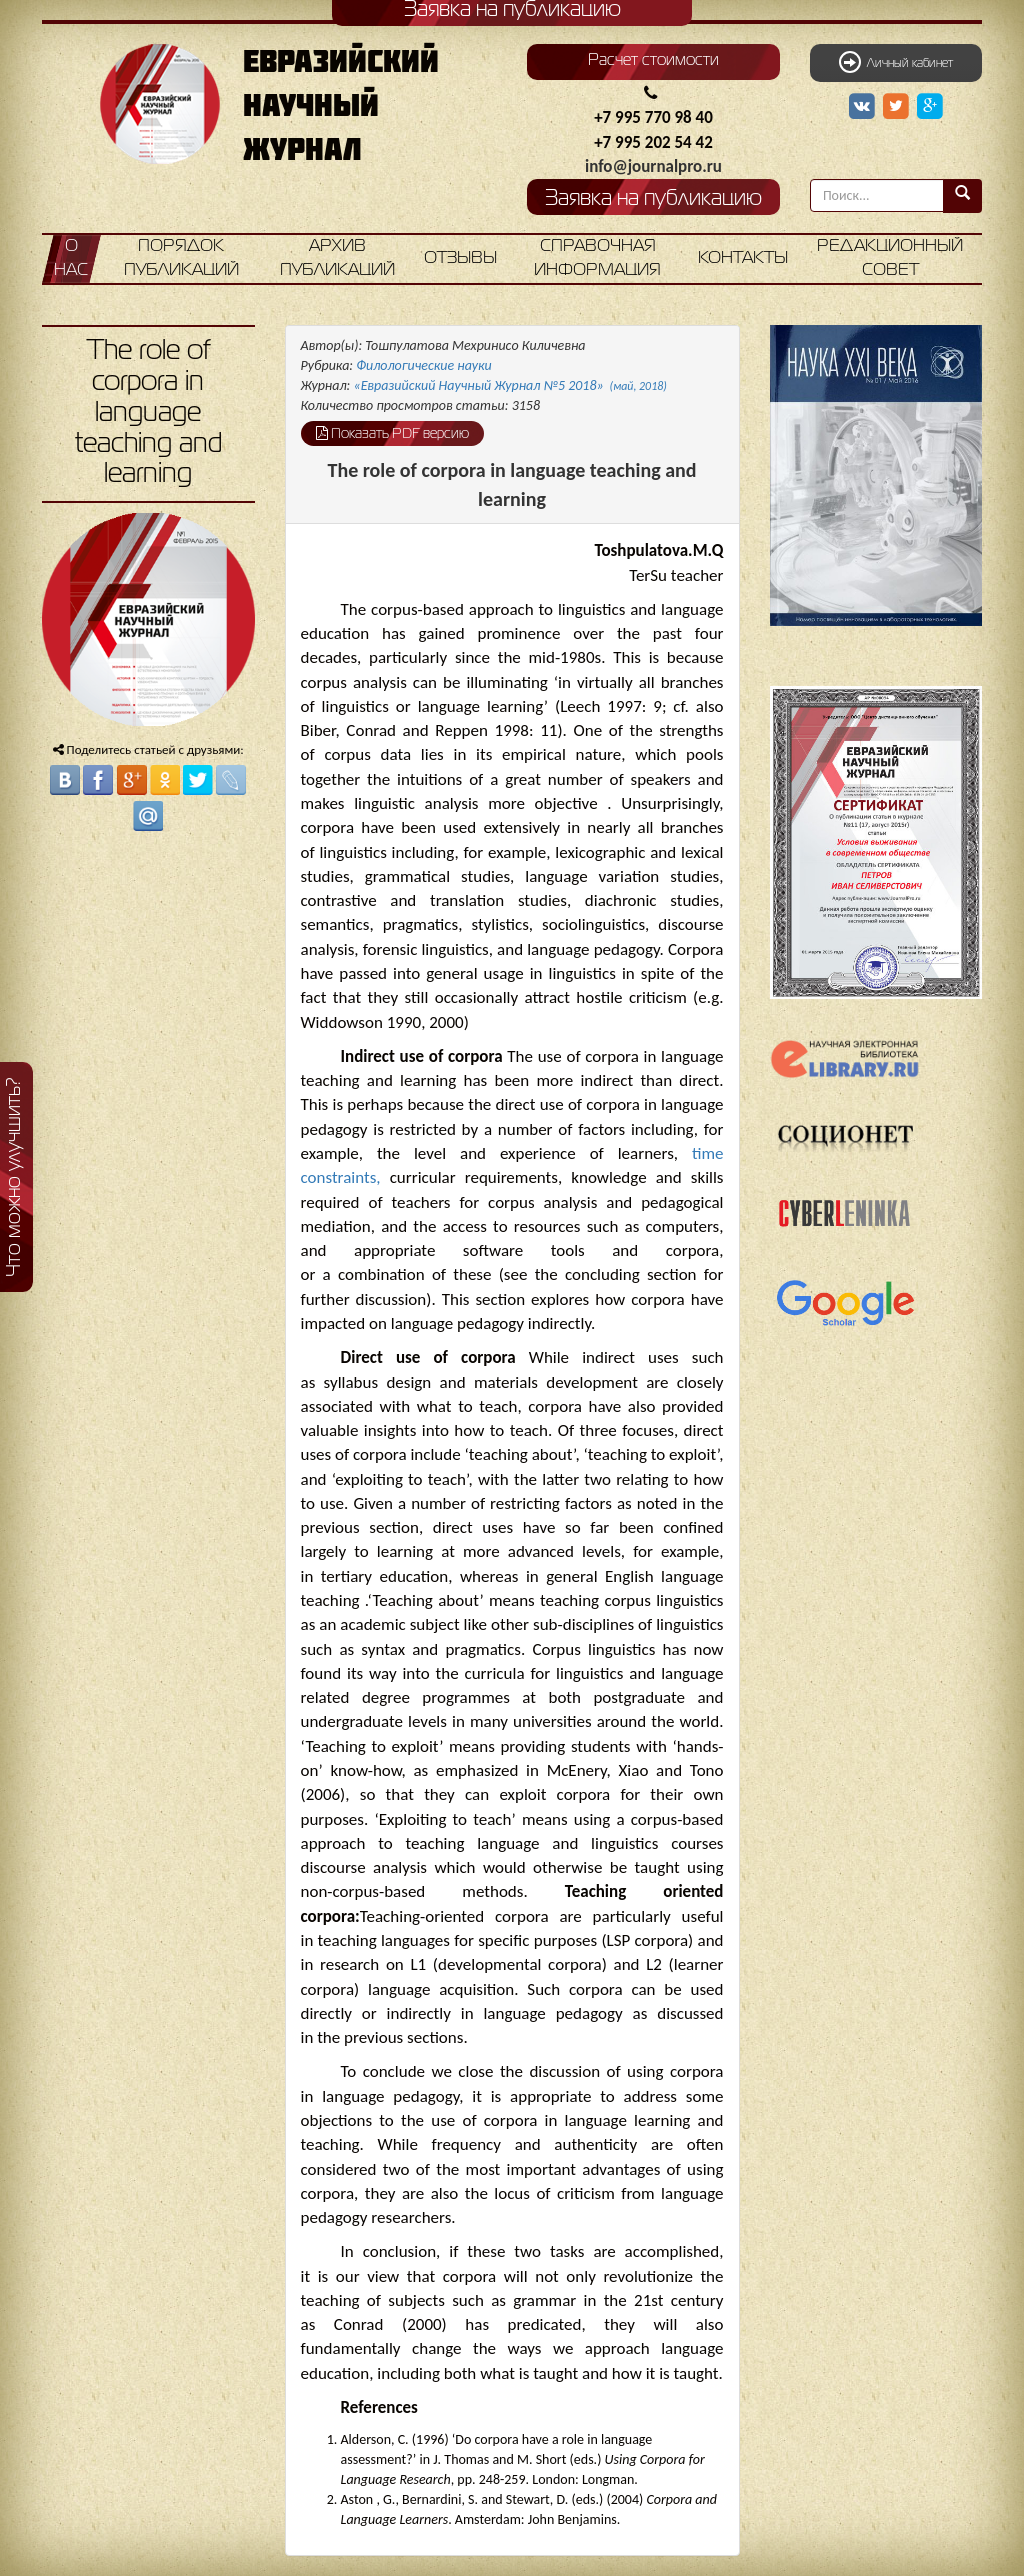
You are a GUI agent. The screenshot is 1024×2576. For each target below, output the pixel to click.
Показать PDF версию (392, 433)
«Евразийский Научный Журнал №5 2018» (510, 385)
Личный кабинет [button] (896, 62)
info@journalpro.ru (653, 166)
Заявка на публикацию (653, 199)
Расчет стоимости (653, 61)
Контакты (743, 258)
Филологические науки (424, 365)
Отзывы (460, 258)
